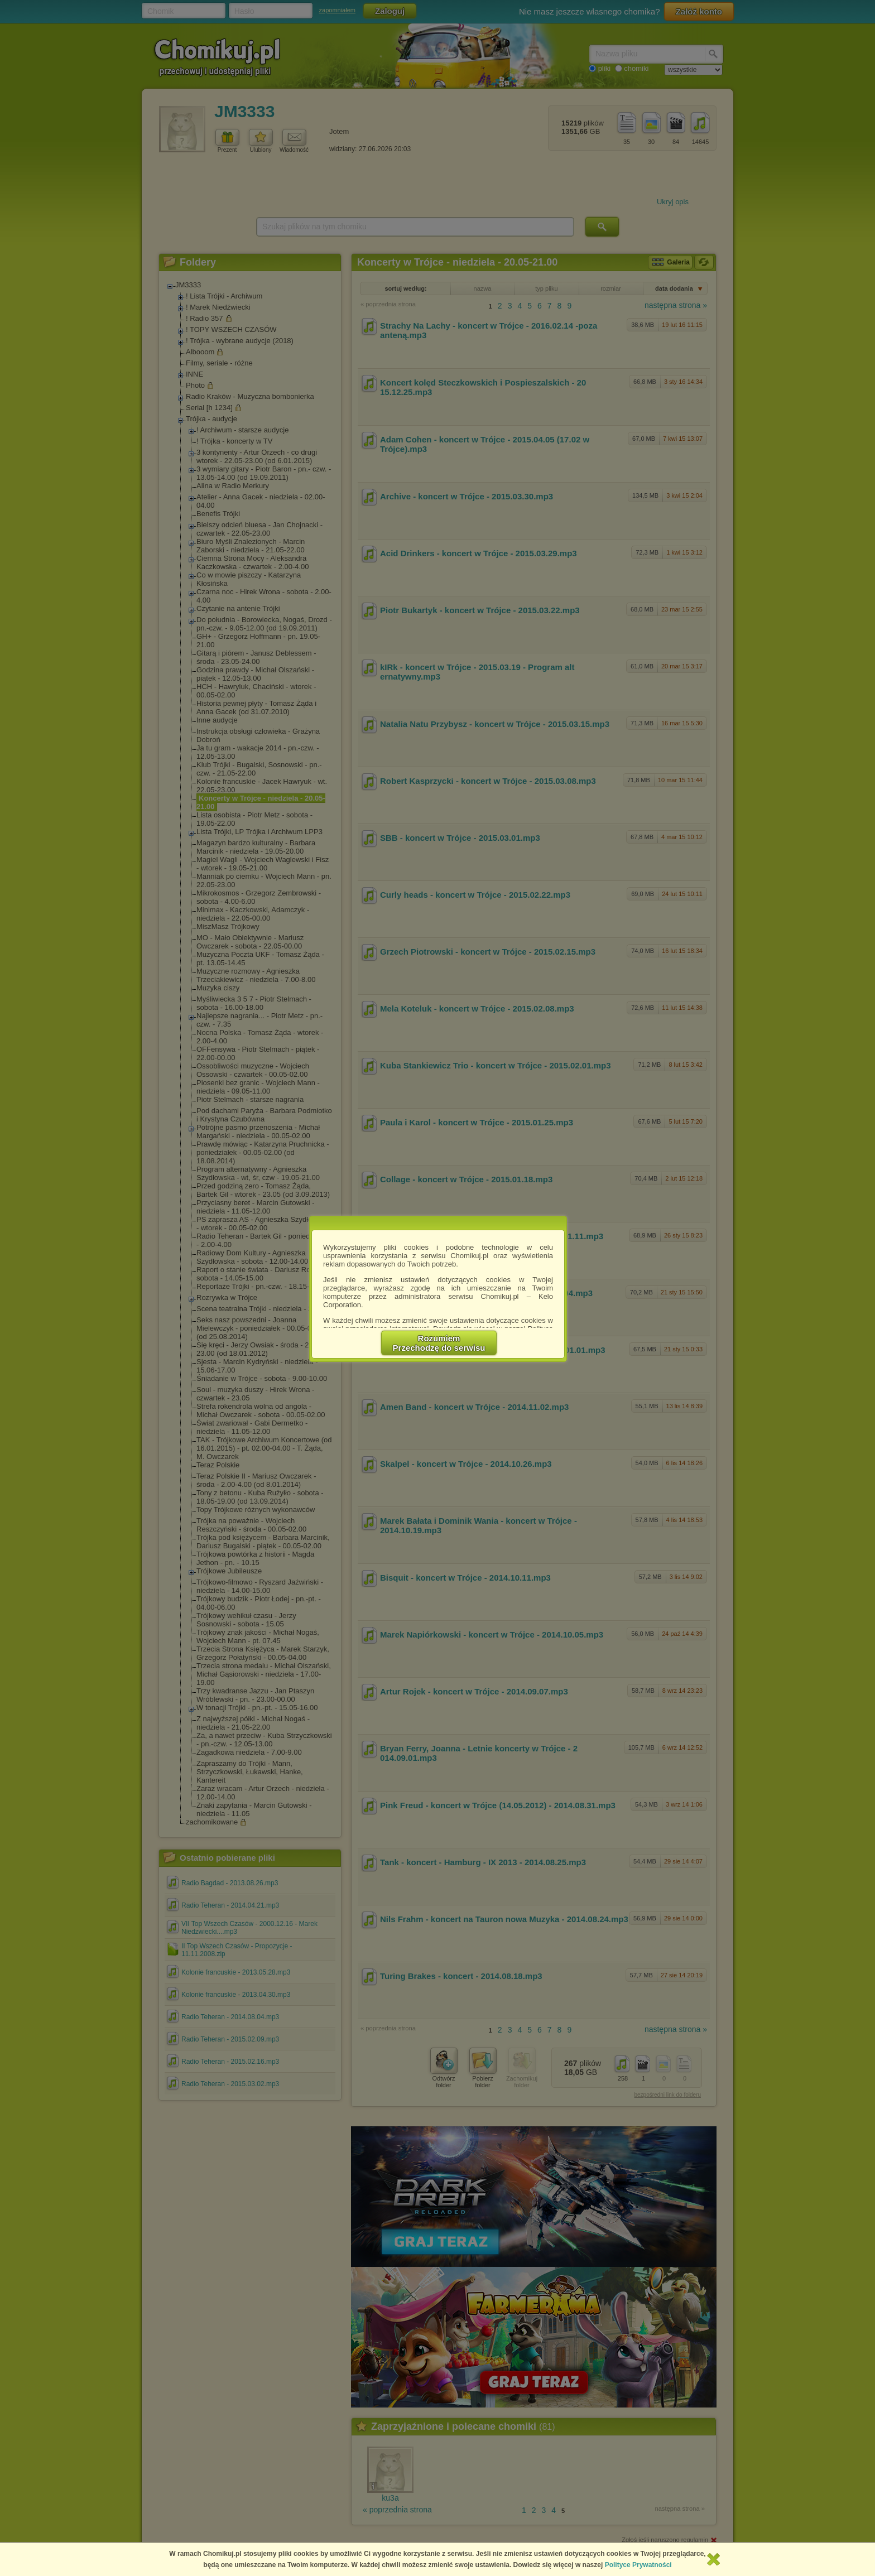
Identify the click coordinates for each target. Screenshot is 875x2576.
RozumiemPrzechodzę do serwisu (439, 1342)
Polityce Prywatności (638, 2565)
